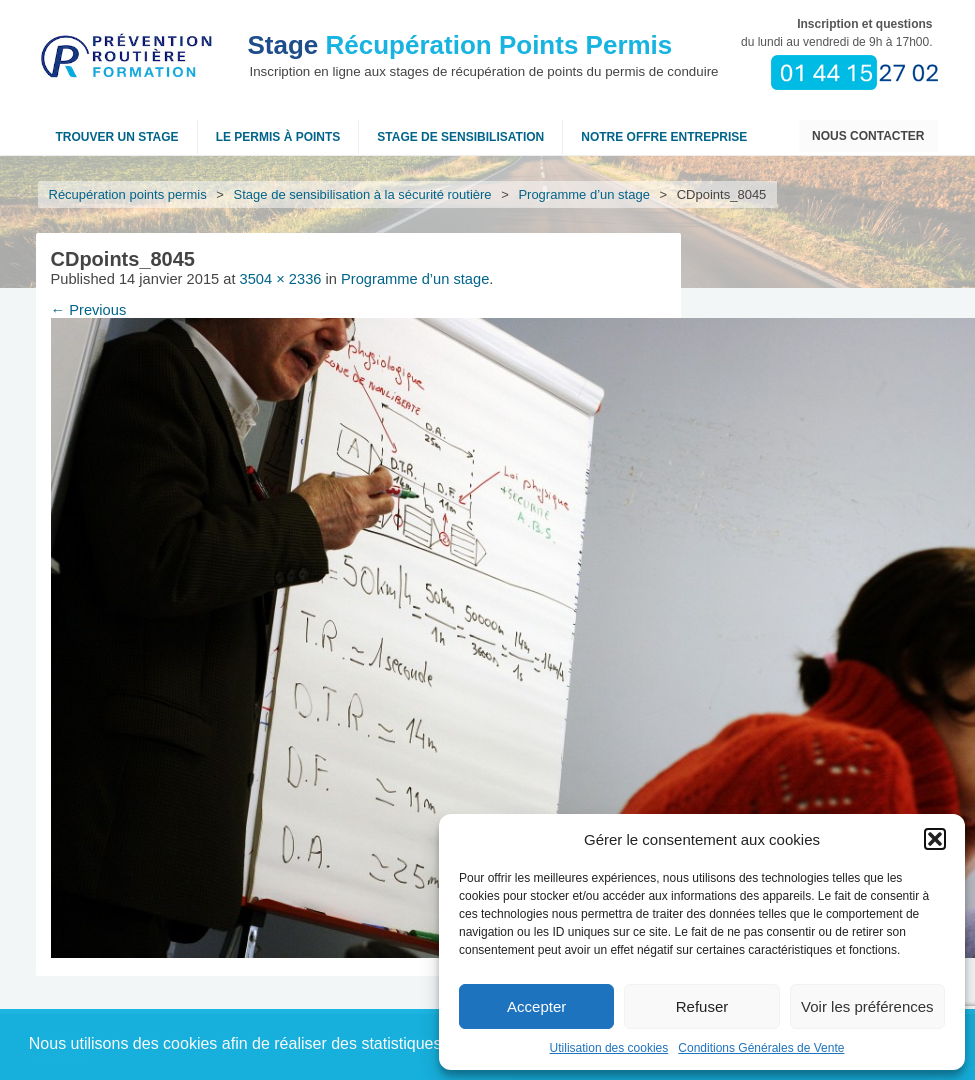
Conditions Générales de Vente (761, 1048)
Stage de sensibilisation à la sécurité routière (363, 194)
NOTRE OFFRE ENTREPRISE (664, 137)
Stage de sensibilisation (460, 137)
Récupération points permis (128, 194)
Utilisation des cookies (609, 1048)
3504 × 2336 (281, 279)
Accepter (536, 1006)
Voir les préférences (867, 1006)
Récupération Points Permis (460, 45)
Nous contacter (868, 136)
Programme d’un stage (584, 194)
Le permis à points (278, 137)
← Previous (89, 310)
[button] (935, 839)
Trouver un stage (117, 137)
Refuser (702, 1006)
